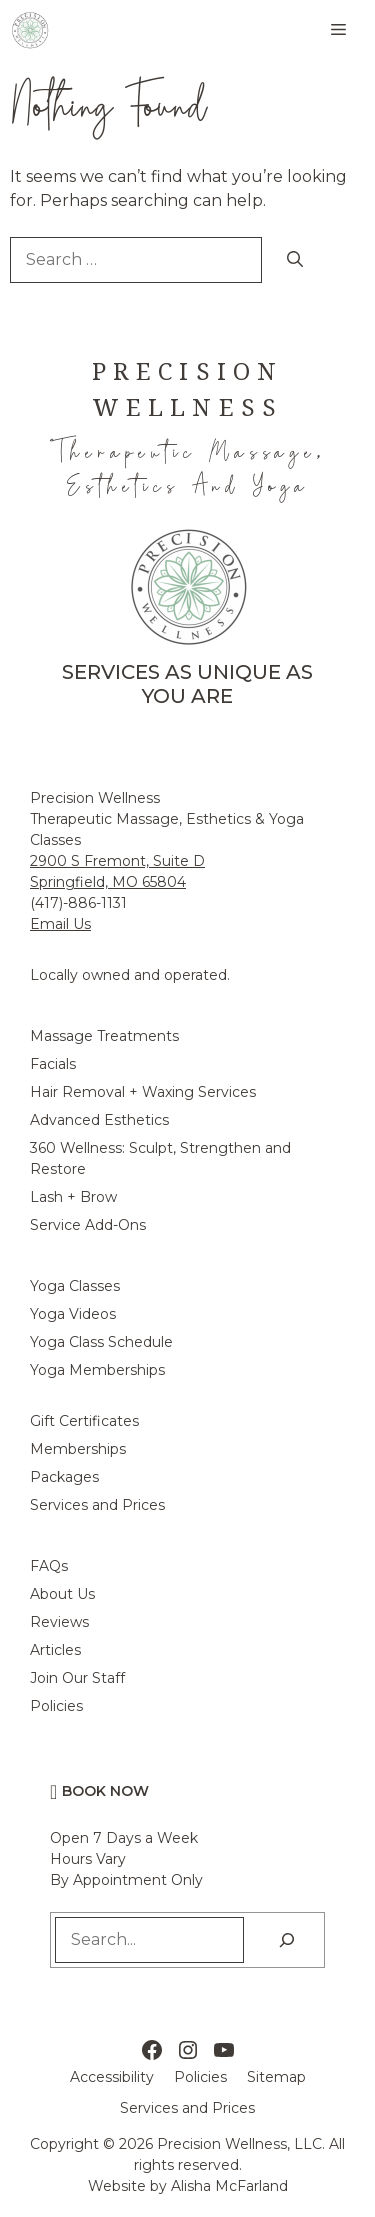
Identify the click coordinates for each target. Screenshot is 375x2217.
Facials (53, 1064)
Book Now (105, 1791)
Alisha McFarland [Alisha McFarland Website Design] (229, 2186)
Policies (56, 1706)
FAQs (49, 1566)
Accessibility (112, 2077)
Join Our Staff (77, 1678)
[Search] (295, 260)
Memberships (78, 1449)
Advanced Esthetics (99, 1120)
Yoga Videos (73, 1314)
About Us (62, 1594)
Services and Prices (97, 1505)
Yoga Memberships (97, 1370)
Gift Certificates (84, 1421)
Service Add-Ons (88, 1225)
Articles (55, 1650)
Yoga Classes (75, 1286)
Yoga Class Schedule (101, 1342)
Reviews (59, 1622)
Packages (64, 1477)
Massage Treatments (104, 1036)
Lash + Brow (73, 1197)
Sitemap (276, 2077)
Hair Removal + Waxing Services (143, 1092)
